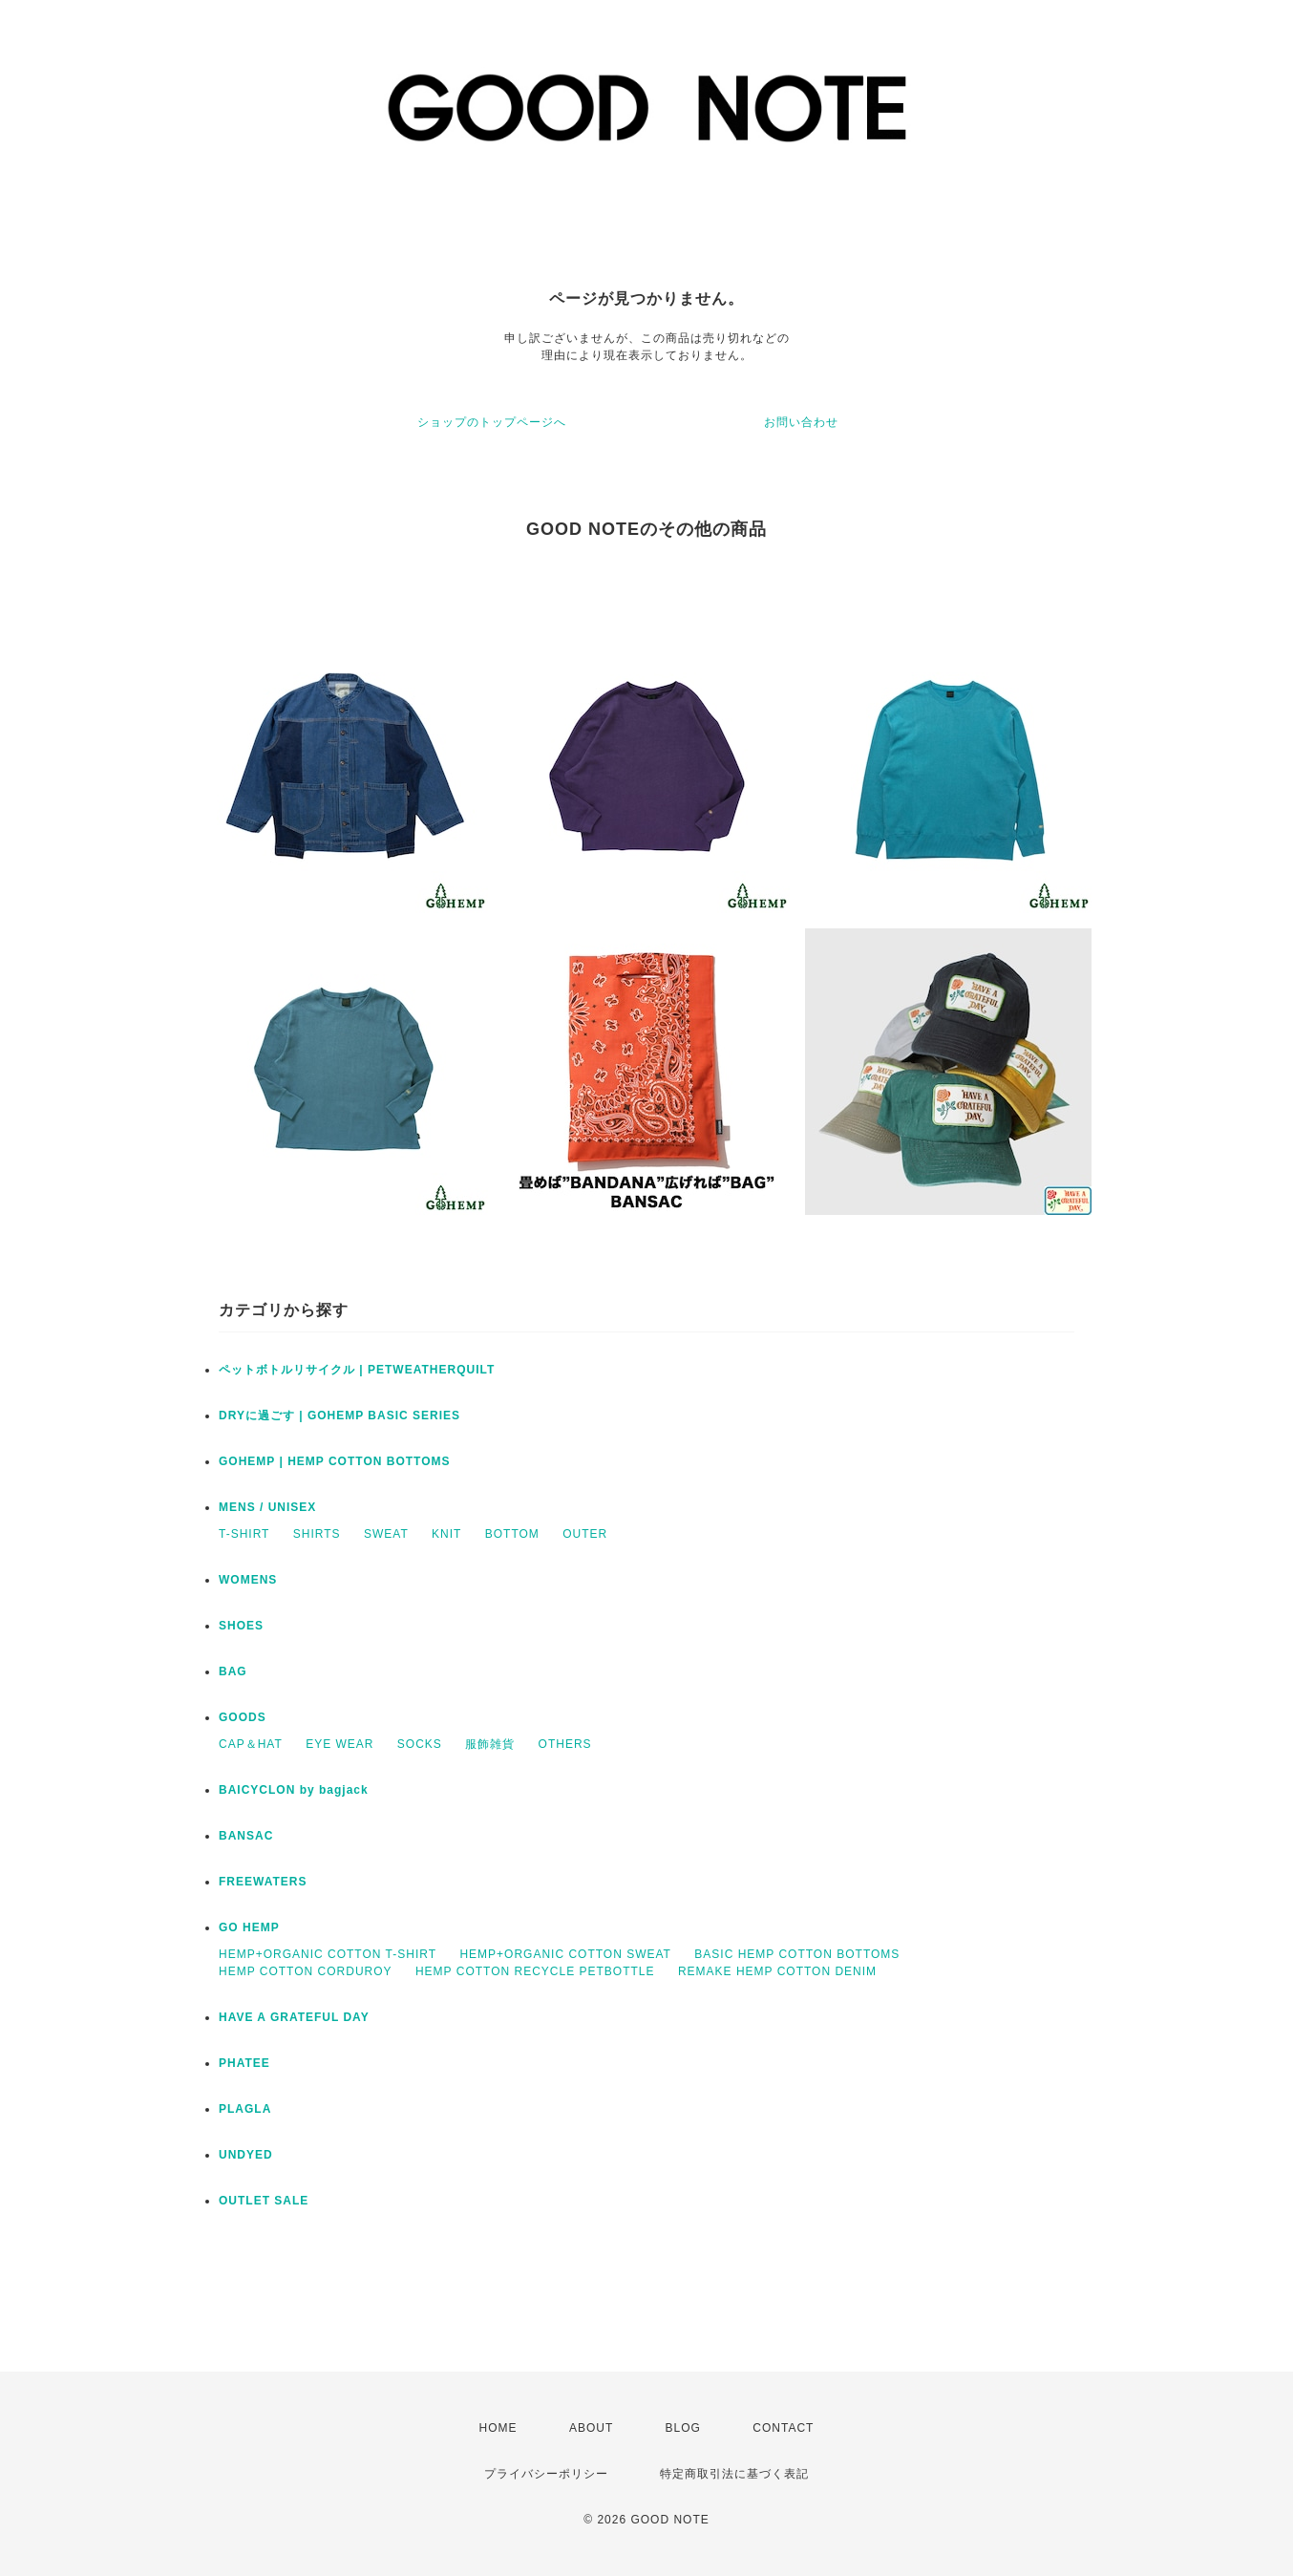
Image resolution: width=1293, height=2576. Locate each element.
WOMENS (248, 1579)
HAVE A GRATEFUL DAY (294, 2017)
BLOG (683, 2428)
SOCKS (419, 1744)
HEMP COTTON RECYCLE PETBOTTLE (535, 1971)
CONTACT (783, 2428)
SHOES (241, 1625)
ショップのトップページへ (491, 422)
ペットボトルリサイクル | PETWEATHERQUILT (357, 1369)
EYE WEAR (339, 1744)
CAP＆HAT (251, 1744)
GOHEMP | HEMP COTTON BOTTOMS (335, 1461)
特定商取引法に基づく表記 (734, 2473)
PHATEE (244, 2063)
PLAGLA (245, 2109)
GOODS (242, 1717)
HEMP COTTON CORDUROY (305, 1971)
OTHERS (565, 1744)
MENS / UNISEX (267, 1507)
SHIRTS (317, 1534)
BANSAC (246, 1835)
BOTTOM (512, 1534)
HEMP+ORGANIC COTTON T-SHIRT (327, 1954)
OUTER (584, 1534)
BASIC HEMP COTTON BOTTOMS (797, 1954)
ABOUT (591, 2428)
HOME (498, 2428)
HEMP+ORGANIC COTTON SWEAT (565, 1954)
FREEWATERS (263, 1881)
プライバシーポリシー (546, 2473)
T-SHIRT (244, 1534)
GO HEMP (249, 1927)
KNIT (446, 1534)
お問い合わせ (801, 422)
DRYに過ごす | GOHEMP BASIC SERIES (339, 1415)
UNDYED (246, 2154)
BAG (233, 1671)
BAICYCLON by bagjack (294, 1790)
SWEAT (386, 1534)
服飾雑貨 (490, 1744)
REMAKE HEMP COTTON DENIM (777, 1971)
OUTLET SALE (263, 2200)
